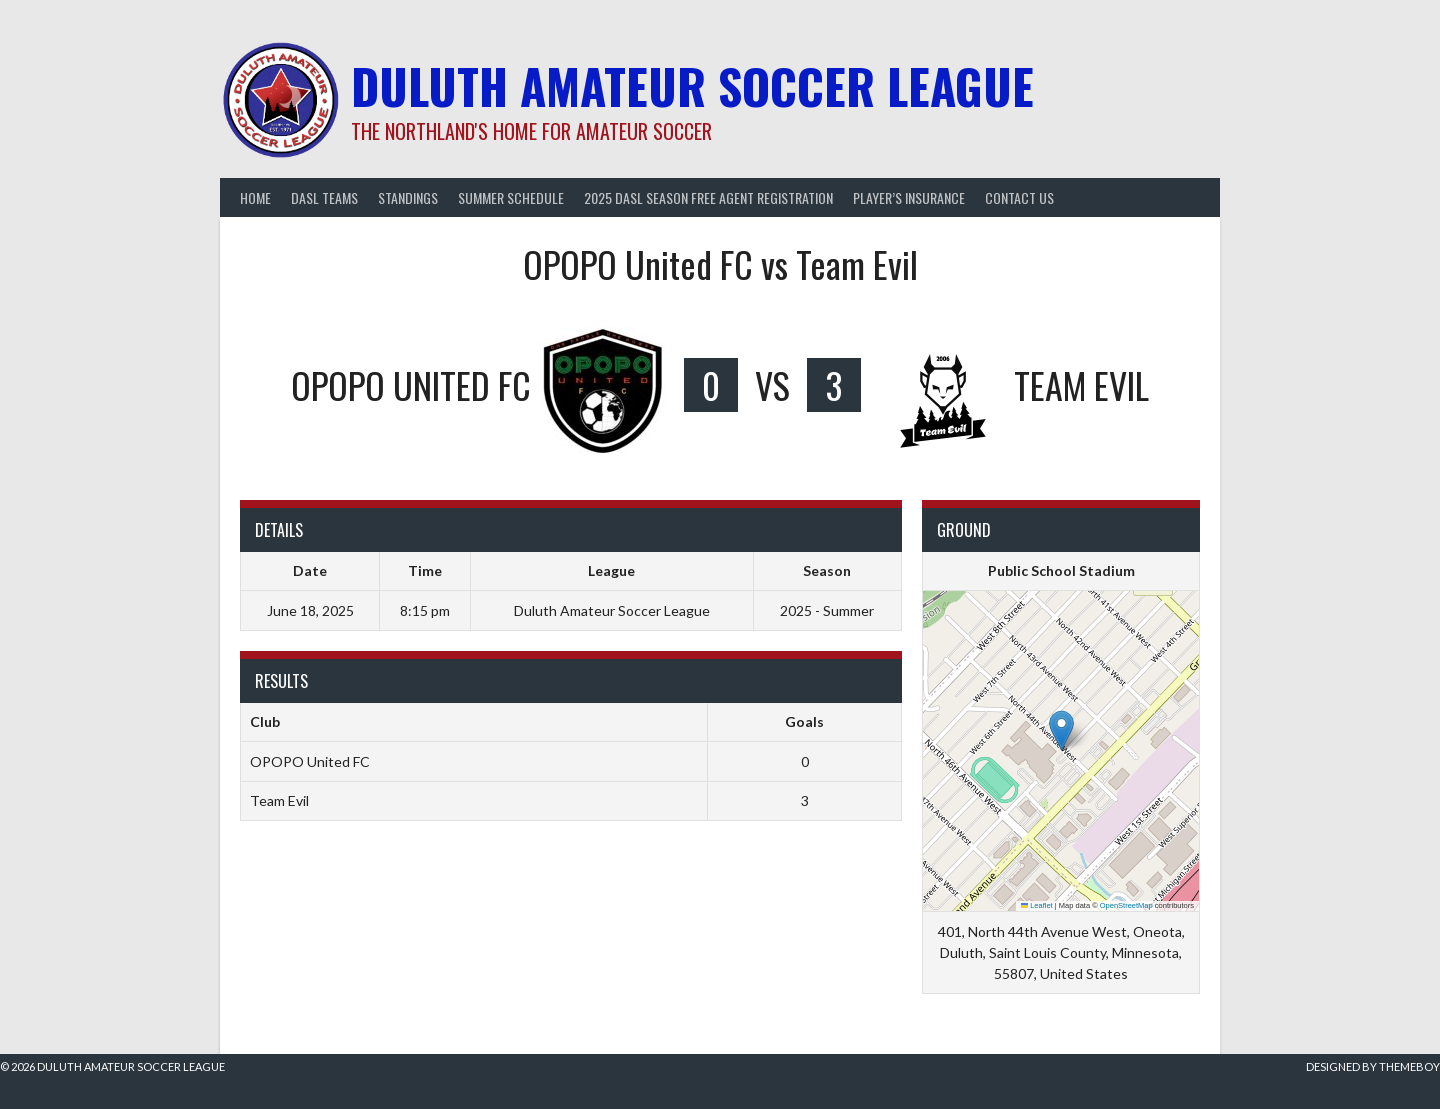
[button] (1061, 730)
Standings (408, 197)
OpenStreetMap (1126, 905)
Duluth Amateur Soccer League (692, 85)
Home (255, 197)
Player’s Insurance (909, 197)
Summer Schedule (511, 197)
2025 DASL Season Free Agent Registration (708, 197)
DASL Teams (324, 197)
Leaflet (1037, 905)
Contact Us (1019, 197)
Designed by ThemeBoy (1373, 1066)
